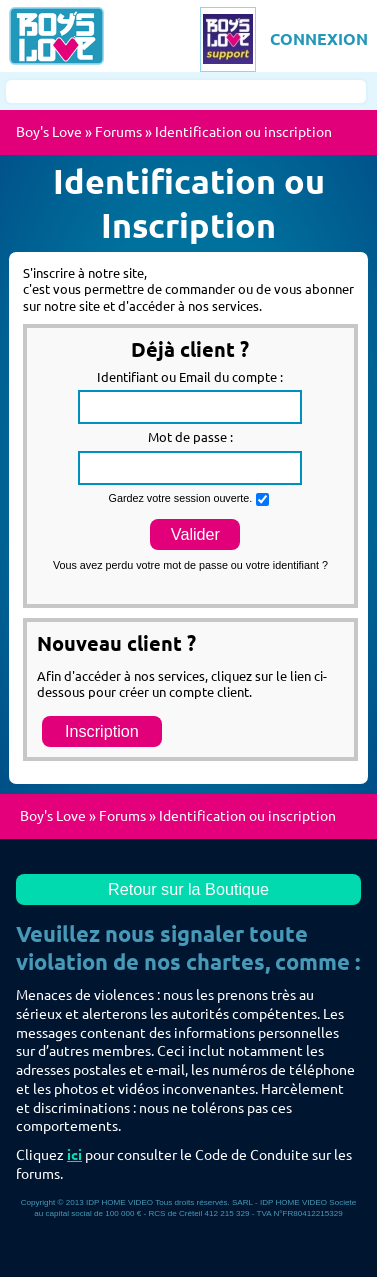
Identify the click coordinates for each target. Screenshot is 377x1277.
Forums (118, 132)
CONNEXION (319, 39)
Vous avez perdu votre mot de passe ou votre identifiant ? (190, 565)
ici (74, 1155)
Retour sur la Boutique (188, 889)
